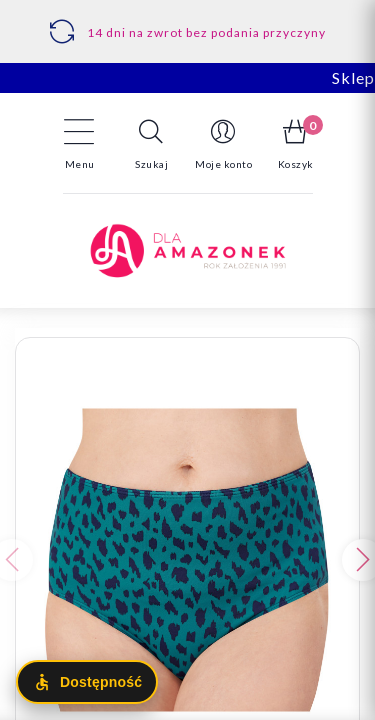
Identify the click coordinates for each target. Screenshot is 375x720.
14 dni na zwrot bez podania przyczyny (206, 32)
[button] (152, 144)
